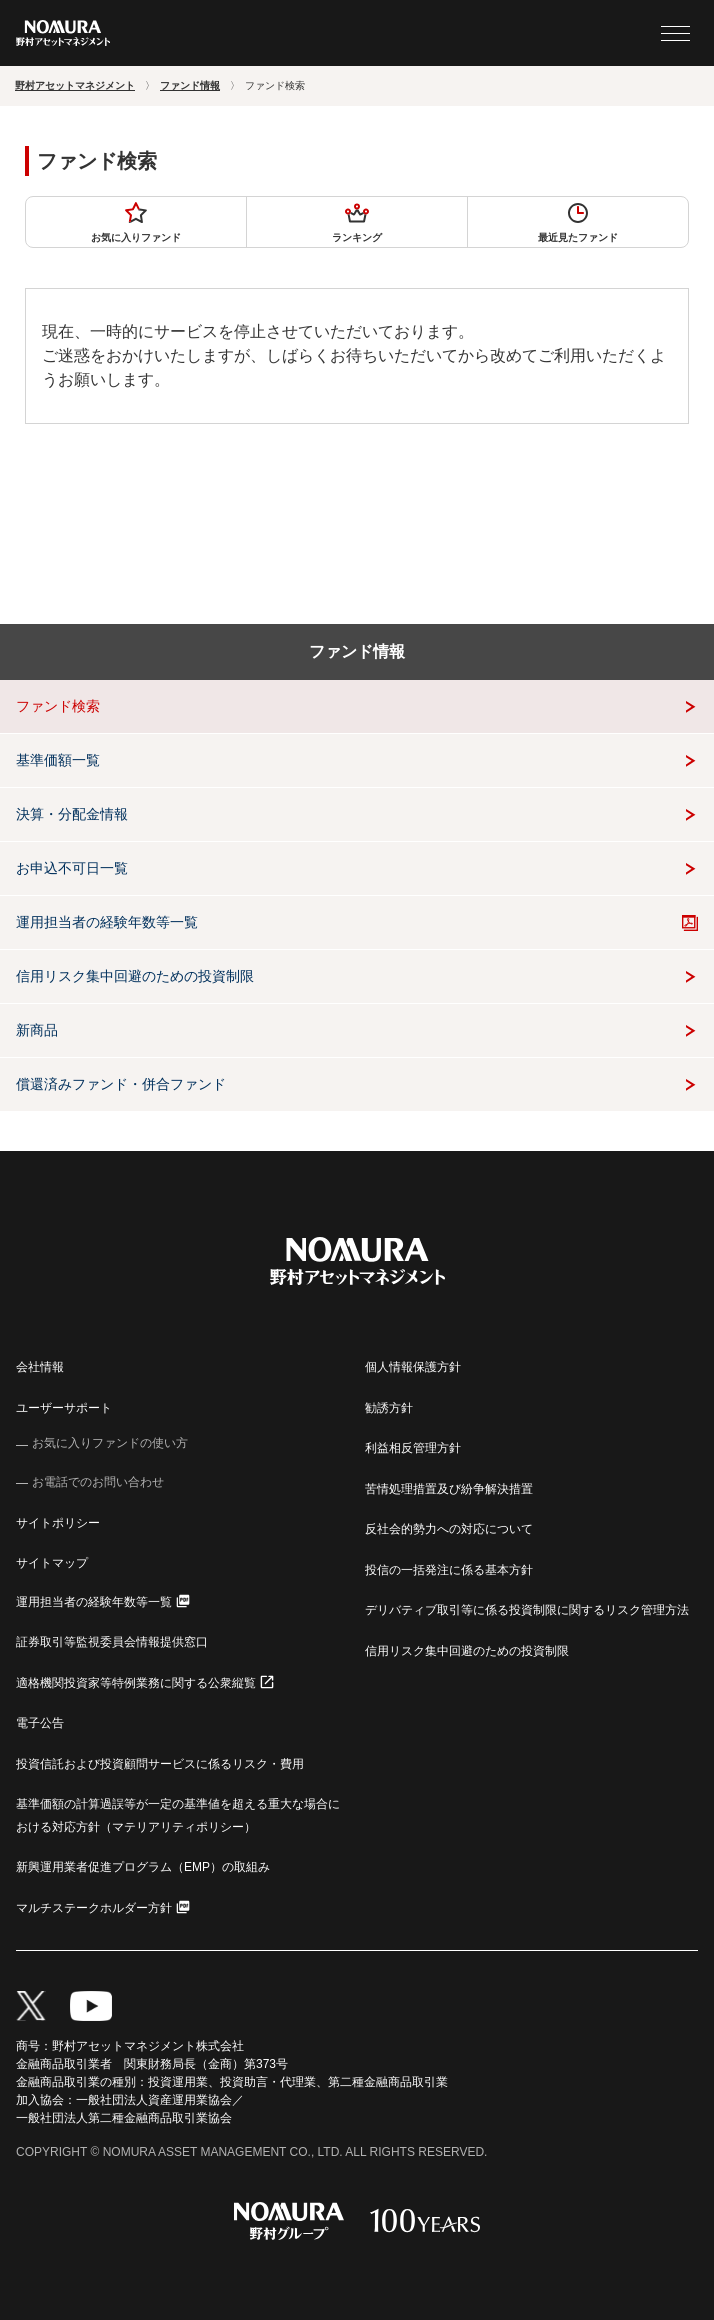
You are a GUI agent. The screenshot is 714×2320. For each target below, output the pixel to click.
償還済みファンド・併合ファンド (121, 1084)
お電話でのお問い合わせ (98, 1482)
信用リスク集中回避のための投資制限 (135, 976)
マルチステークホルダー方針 (94, 1908)
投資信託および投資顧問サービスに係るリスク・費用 (160, 1764)
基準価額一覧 (58, 760)
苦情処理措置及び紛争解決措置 (449, 1489)
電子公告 (40, 1723)
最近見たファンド (578, 222)
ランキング (357, 222)
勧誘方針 (389, 1408)
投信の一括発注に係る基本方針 (449, 1570)
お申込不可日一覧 (72, 868)
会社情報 (40, 1367)
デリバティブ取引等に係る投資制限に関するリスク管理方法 (527, 1610)
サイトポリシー (58, 1523)
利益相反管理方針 (413, 1448)
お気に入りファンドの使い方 (110, 1443)
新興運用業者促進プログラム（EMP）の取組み (143, 1867)
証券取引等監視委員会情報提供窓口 (112, 1642)
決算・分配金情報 (72, 814)
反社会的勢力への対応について (449, 1529)
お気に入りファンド (136, 222)
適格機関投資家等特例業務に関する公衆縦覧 (136, 1683)
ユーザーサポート (64, 1408)
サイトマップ (52, 1563)
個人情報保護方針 (413, 1367)
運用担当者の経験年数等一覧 (107, 922)
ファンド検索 (58, 706)
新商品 (37, 1030)
